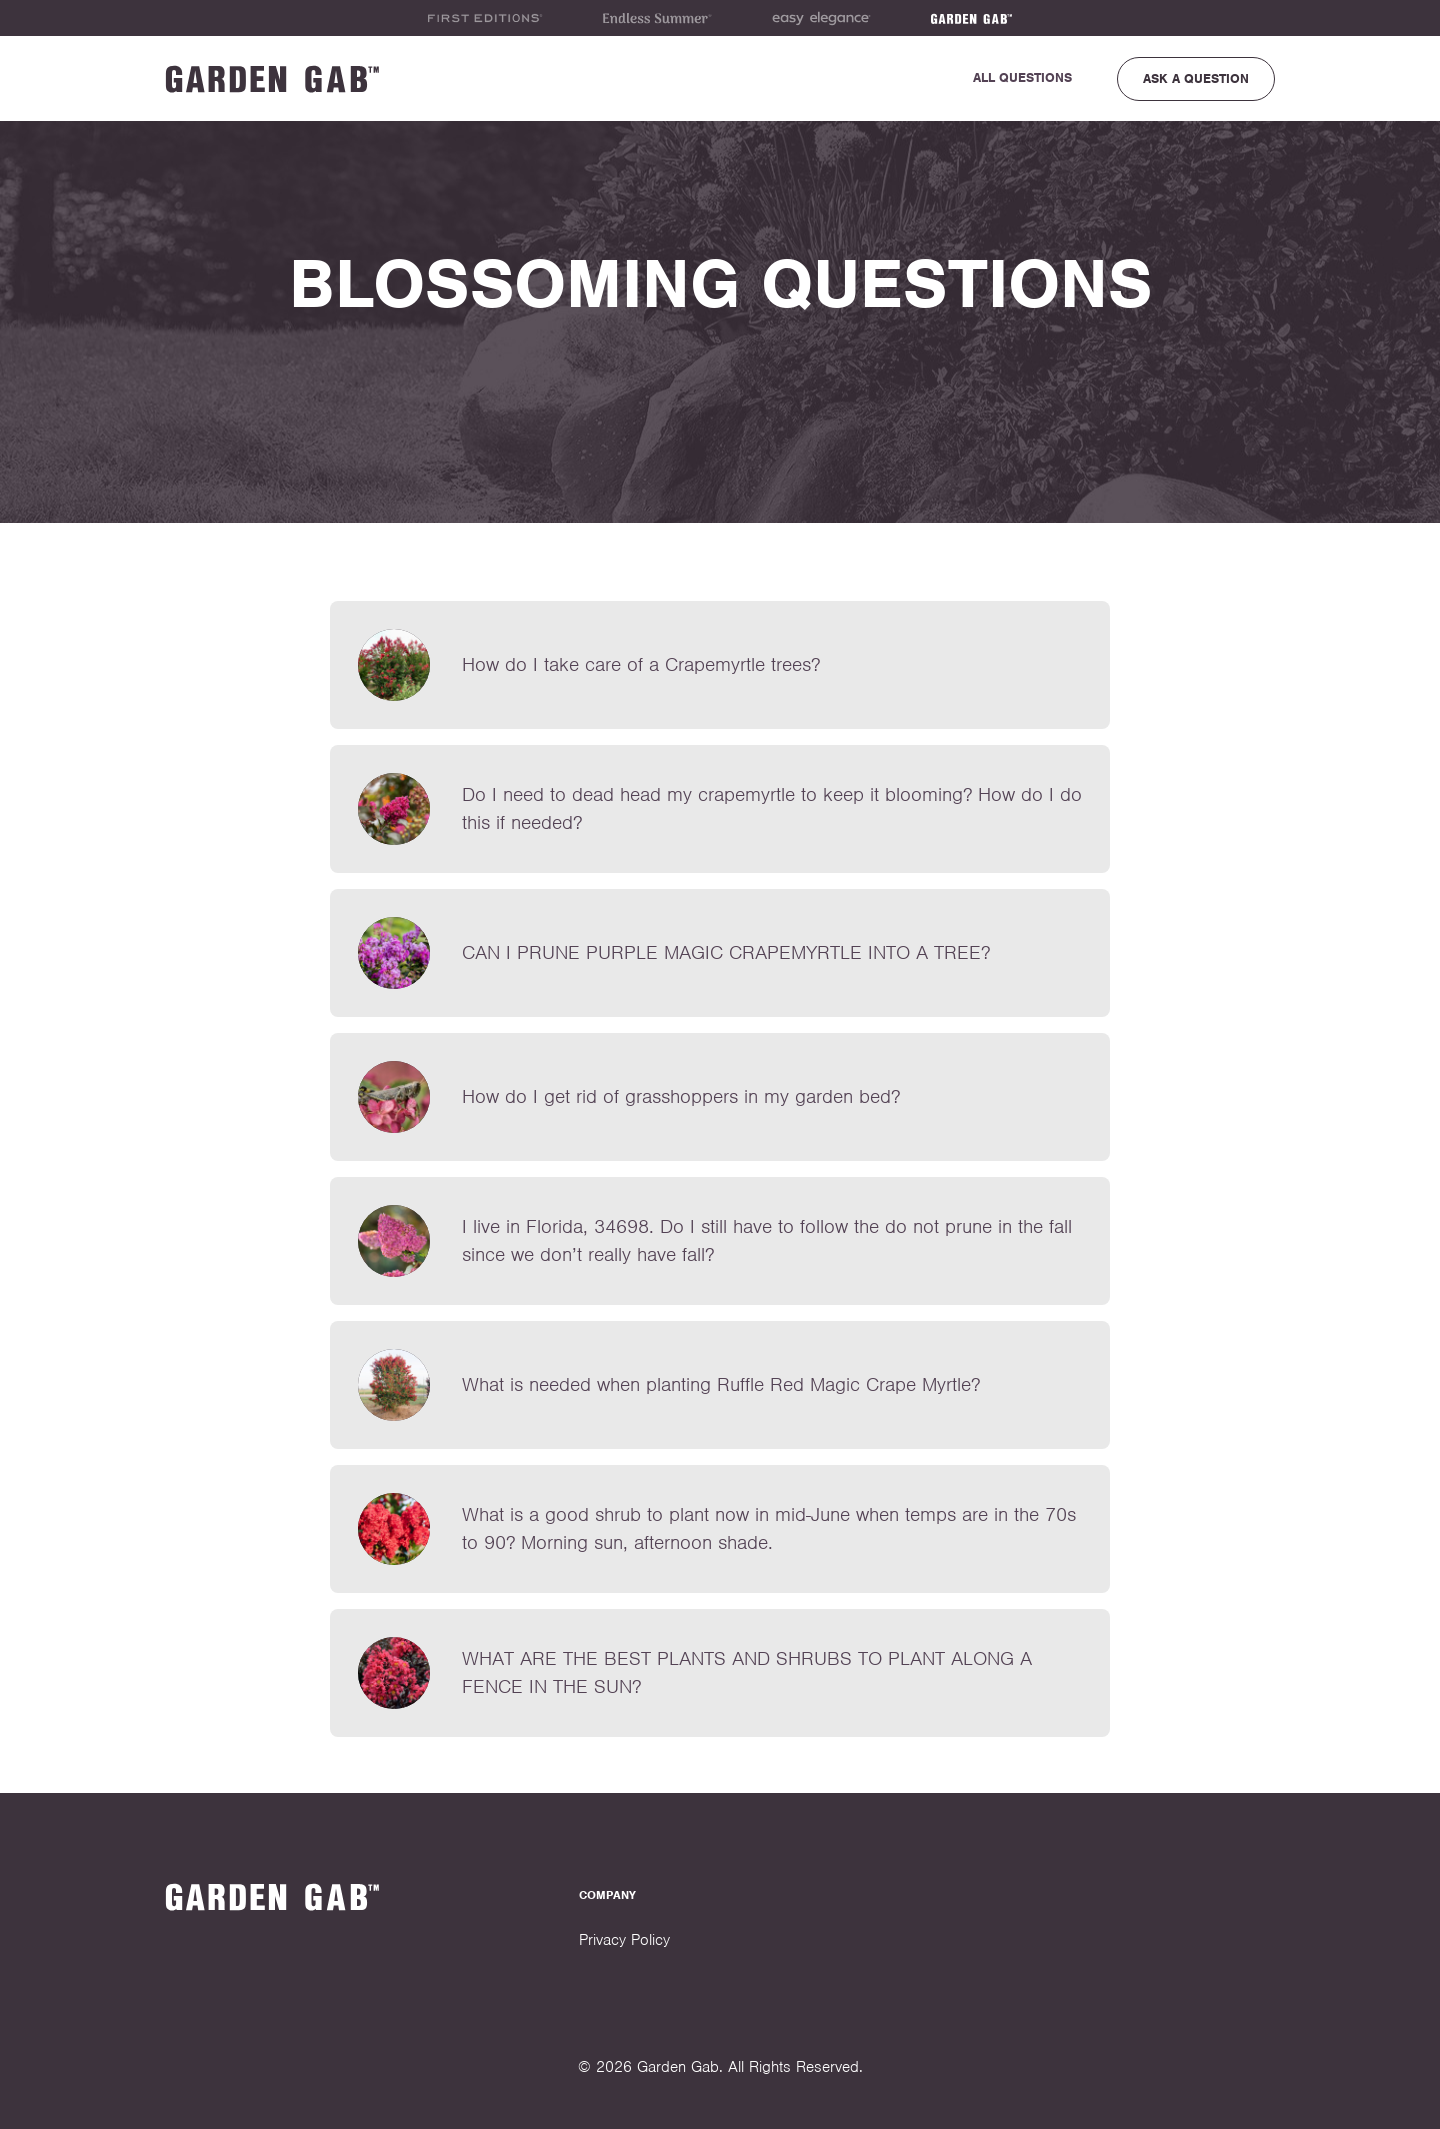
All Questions (1022, 77)
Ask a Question (1196, 78)
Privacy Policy (624, 1940)
